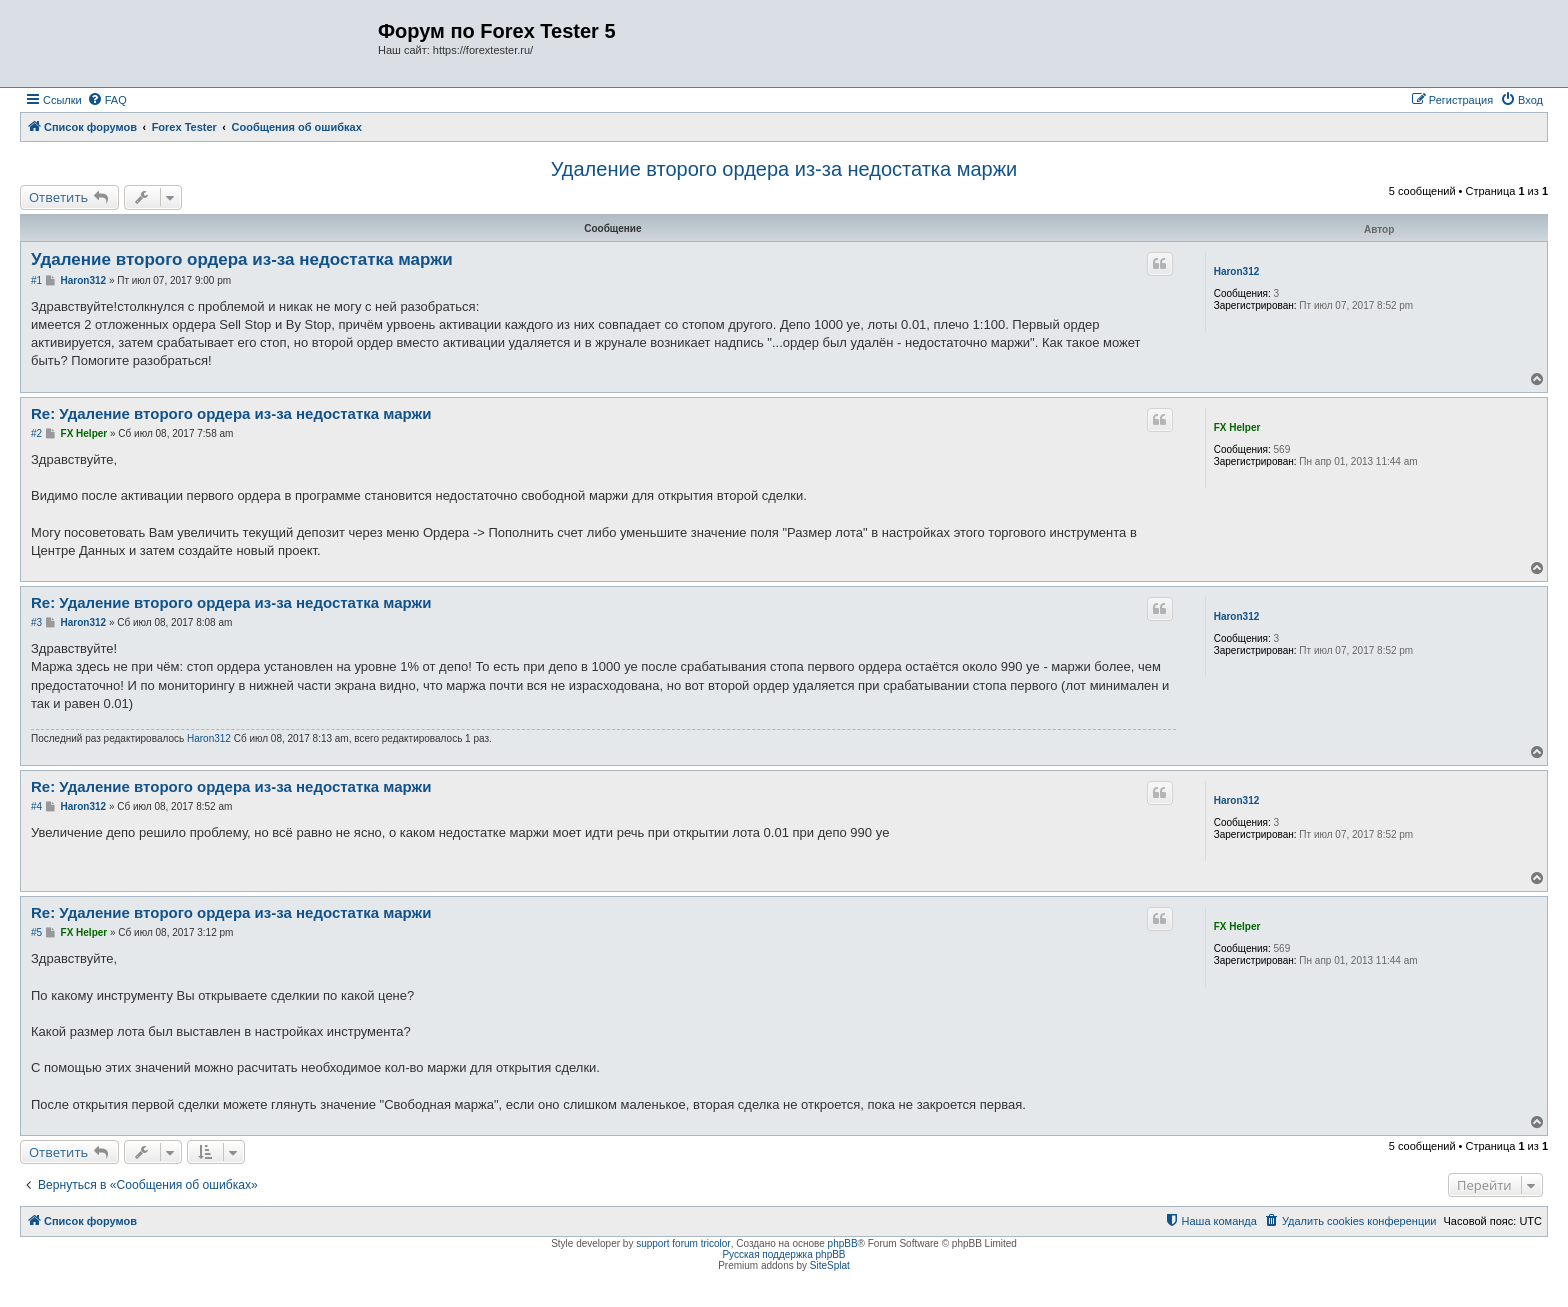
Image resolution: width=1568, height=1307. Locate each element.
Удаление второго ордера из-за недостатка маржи (784, 169)
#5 (36, 932)
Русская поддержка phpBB (783, 1254)
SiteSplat (830, 1265)
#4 (36, 806)
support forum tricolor (683, 1243)
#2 (36, 433)
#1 (36, 280)
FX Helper (1237, 427)
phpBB (843, 1243)
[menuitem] (107, 100)
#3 (36, 622)
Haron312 (1237, 271)
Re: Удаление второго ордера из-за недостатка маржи (231, 413)
